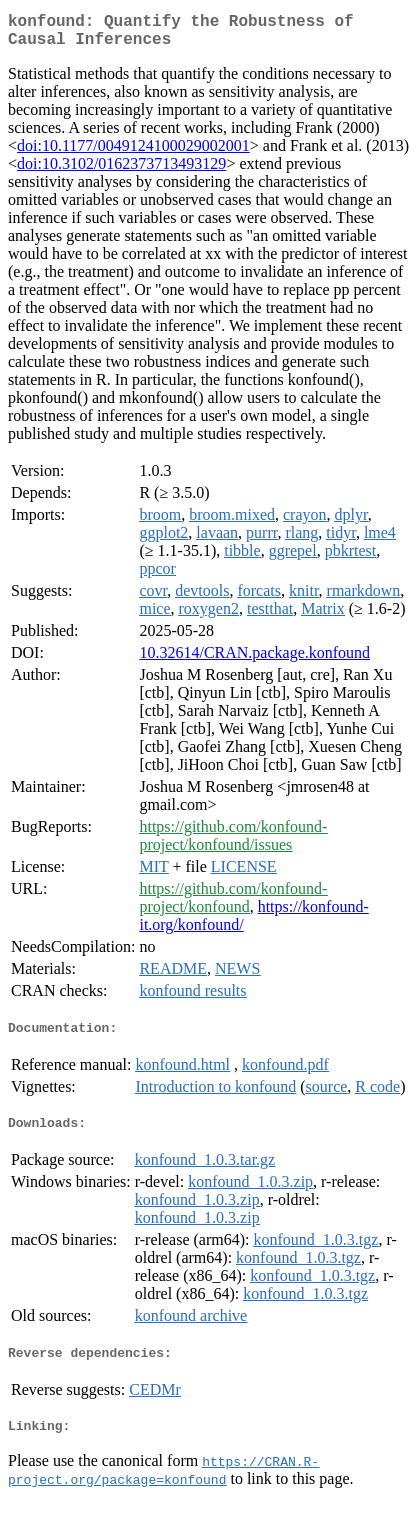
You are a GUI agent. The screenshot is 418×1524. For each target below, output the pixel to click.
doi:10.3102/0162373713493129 (121, 171)
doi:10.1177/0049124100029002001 (133, 153)
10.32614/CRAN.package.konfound (254, 660)
